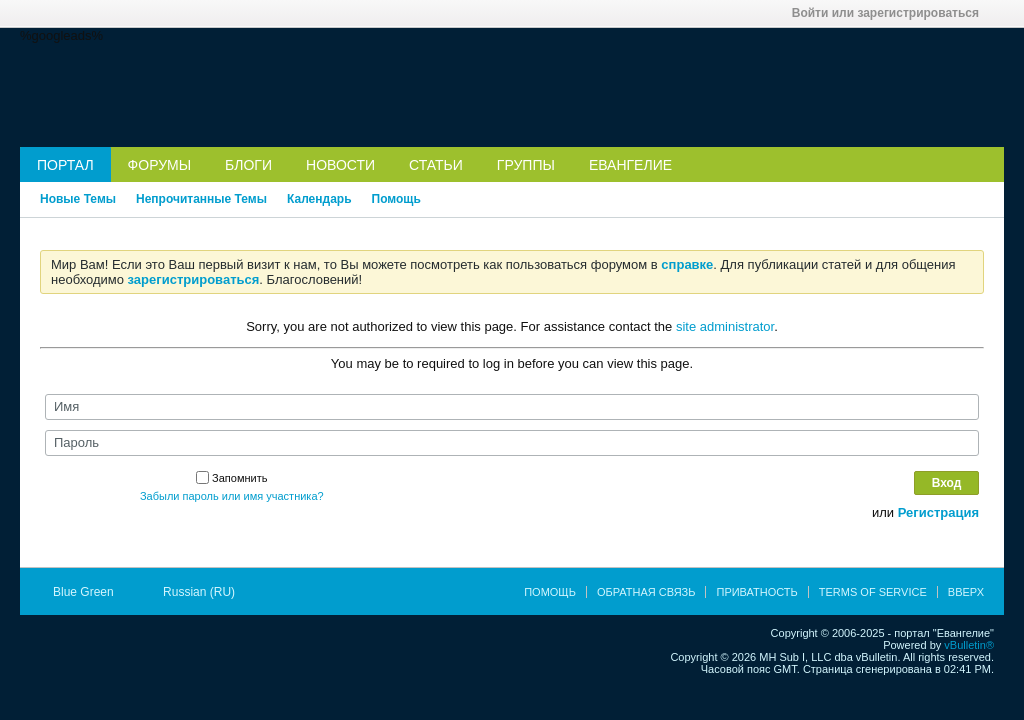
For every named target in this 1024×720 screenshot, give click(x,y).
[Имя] (512, 407)
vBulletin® (969, 645)
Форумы (160, 165)
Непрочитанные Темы (201, 199)
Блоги (248, 165)
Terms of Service (873, 592)
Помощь (396, 199)
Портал (65, 165)
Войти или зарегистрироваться (892, 13)
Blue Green (90, 592)
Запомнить (231, 478)
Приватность (756, 592)
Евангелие (630, 165)
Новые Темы (78, 199)
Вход (947, 483)
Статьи (436, 165)
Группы (526, 165)
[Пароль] (512, 443)
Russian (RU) (205, 592)
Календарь (319, 199)
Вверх (966, 592)
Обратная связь (646, 592)
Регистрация (938, 512)
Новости (340, 165)
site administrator (725, 326)
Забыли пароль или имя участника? (232, 496)
